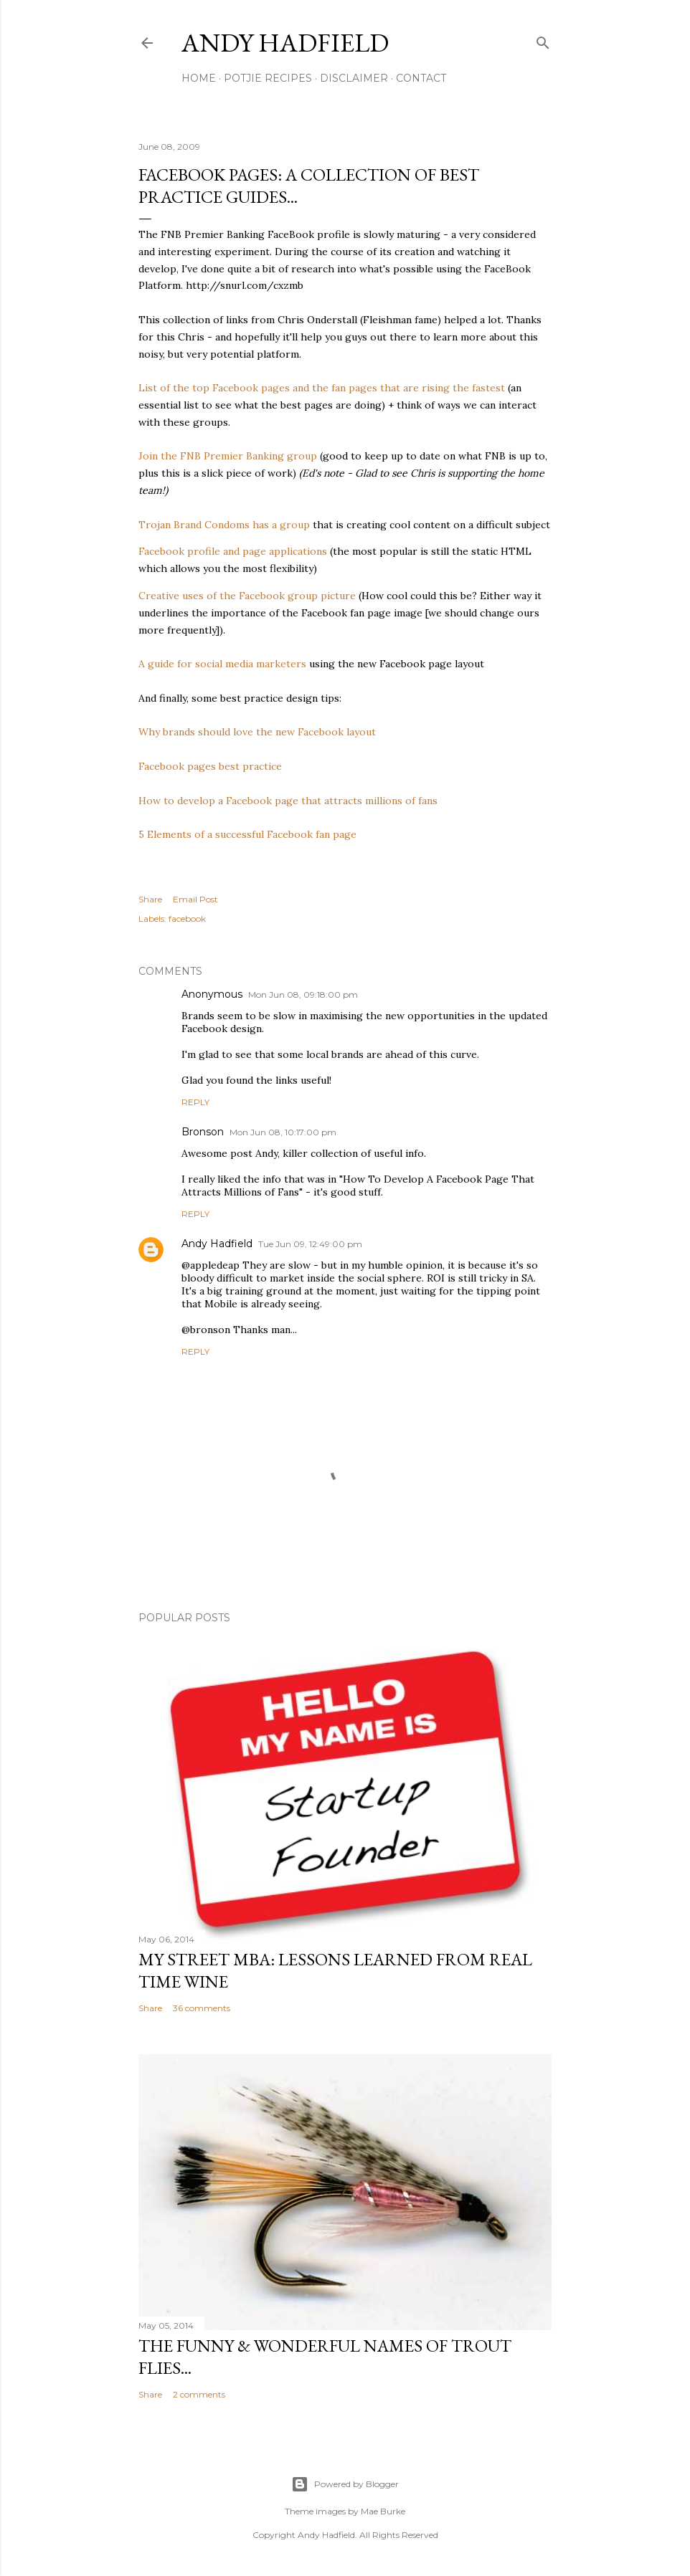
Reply (195, 1102)
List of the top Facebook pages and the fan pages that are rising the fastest (321, 387)
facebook (187, 918)
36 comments (201, 2008)
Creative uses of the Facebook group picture (247, 595)
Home (198, 78)
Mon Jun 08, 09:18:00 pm (303, 994)
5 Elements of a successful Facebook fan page (247, 834)
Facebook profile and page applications (232, 551)
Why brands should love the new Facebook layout (257, 731)
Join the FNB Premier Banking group (227, 455)
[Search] (543, 40)
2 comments (199, 2394)
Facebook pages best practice (210, 766)
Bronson (202, 1131)
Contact (421, 78)
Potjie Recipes (268, 78)
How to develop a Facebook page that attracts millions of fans (288, 800)
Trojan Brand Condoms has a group (224, 524)
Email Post (195, 899)
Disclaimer (354, 78)
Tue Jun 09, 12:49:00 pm (310, 1244)
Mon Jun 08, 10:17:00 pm (283, 1132)
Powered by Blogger (345, 2484)
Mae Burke (383, 2511)
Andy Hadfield (285, 42)
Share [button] (150, 899)
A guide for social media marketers (222, 663)
